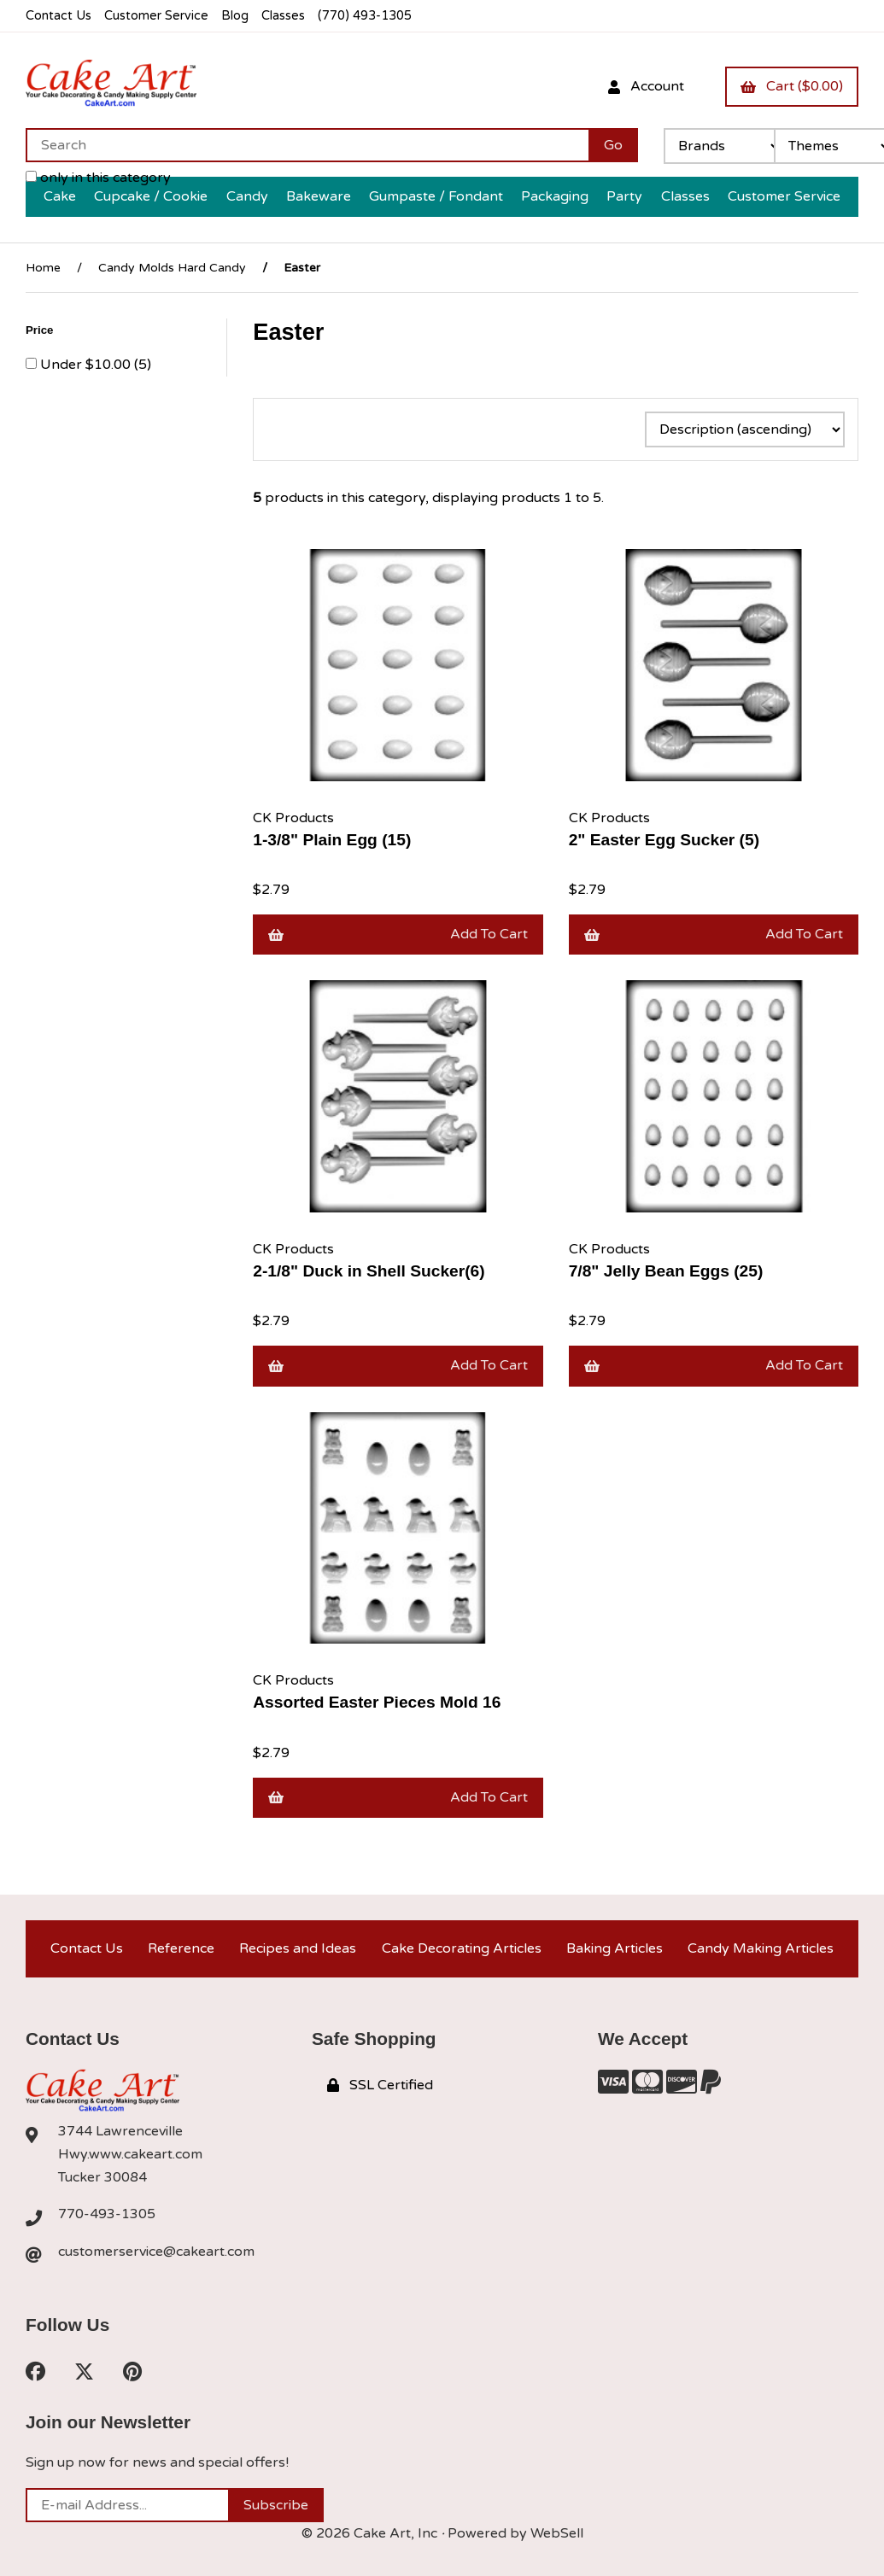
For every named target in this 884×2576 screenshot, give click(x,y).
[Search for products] (307, 145)
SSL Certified (380, 2085)
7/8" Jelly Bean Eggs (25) (666, 1271)
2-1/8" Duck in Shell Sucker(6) (368, 1271)
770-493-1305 (106, 2214)
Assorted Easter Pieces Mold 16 (377, 1702)
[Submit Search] (613, 145)
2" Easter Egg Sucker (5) (664, 840)
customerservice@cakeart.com (156, 2251)
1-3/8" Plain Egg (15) (332, 840)
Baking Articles (614, 1948)
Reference (181, 1948)
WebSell (556, 2533)
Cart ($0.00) (792, 86)
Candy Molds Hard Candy (172, 267)
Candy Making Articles (761, 1948)
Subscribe (275, 2505)
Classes (283, 16)
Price (41, 330)
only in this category (98, 177)
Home (43, 267)
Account (646, 86)
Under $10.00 (87, 364)
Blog (235, 16)
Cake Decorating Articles (462, 1948)
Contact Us (58, 16)
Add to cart (397, 934)
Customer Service (156, 16)
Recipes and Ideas (297, 1948)
